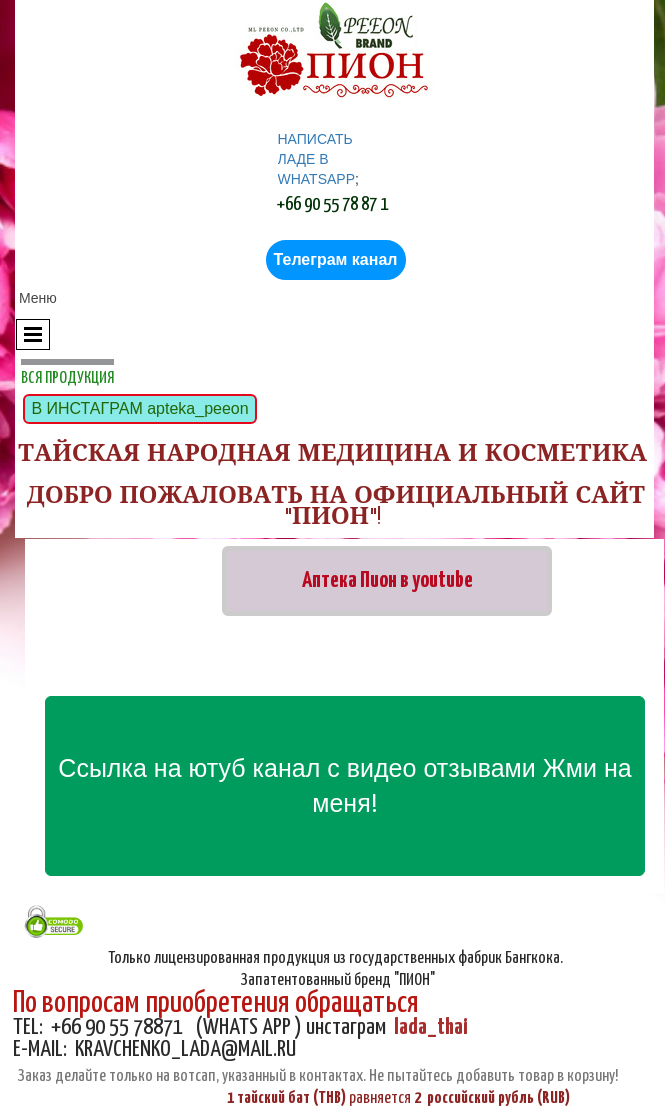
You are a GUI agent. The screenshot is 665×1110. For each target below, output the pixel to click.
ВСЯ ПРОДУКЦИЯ (67, 378)
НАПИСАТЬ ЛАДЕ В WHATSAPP (317, 159)
